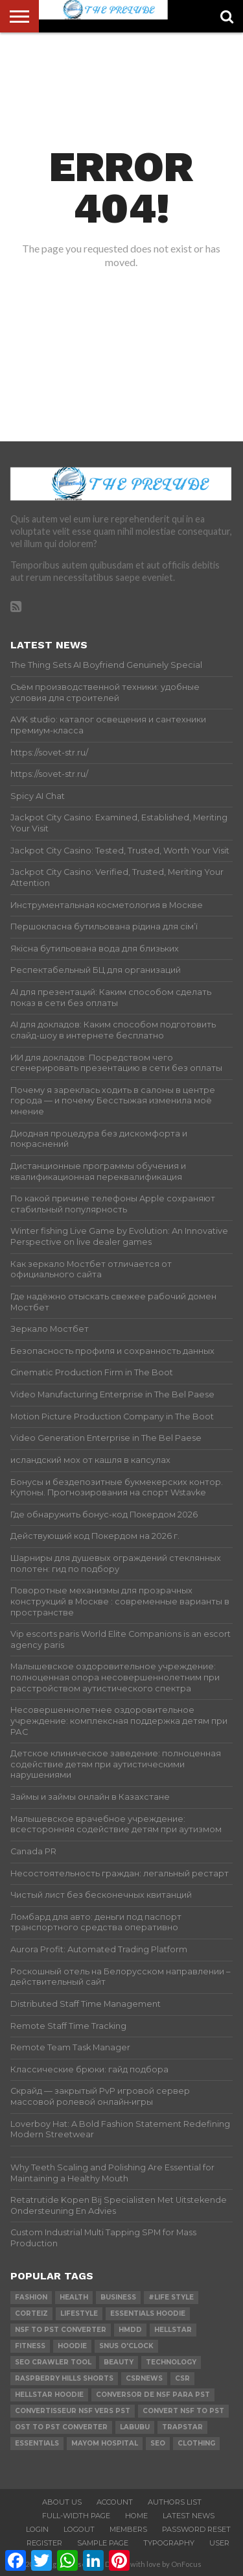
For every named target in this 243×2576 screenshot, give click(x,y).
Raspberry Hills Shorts (64, 2378)
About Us (62, 2502)
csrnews (144, 2378)
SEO (157, 2443)
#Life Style (171, 2297)
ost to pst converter (61, 2427)
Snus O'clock (126, 2346)
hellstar (173, 2329)
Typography (168, 2542)
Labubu (135, 2427)
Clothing (196, 2443)
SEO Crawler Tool (53, 2362)
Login (37, 2529)
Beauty (118, 2362)
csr (182, 2378)
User (219, 2542)
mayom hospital (104, 2443)
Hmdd (130, 2329)
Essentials (37, 2443)
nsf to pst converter (60, 2329)
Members (128, 2529)
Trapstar (182, 2427)
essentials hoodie (147, 2313)
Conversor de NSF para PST (153, 2394)
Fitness (30, 2346)
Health (74, 2297)
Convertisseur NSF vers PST (72, 2411)
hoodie (72, 2346)
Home (136, 2515)
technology (171, 2362)
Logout (79, 2529)
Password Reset (196, 2529)
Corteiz (31, 2313)
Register (44, 2542)
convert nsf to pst (183, 2411)
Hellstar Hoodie (49, 2394)
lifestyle (79, 2313)
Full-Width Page (76, 2515)
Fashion (31, 2297)
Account (115, 2502)
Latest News (188, 2515)
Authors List (175, 2502)
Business (118, 2297)
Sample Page (102, 2542)
